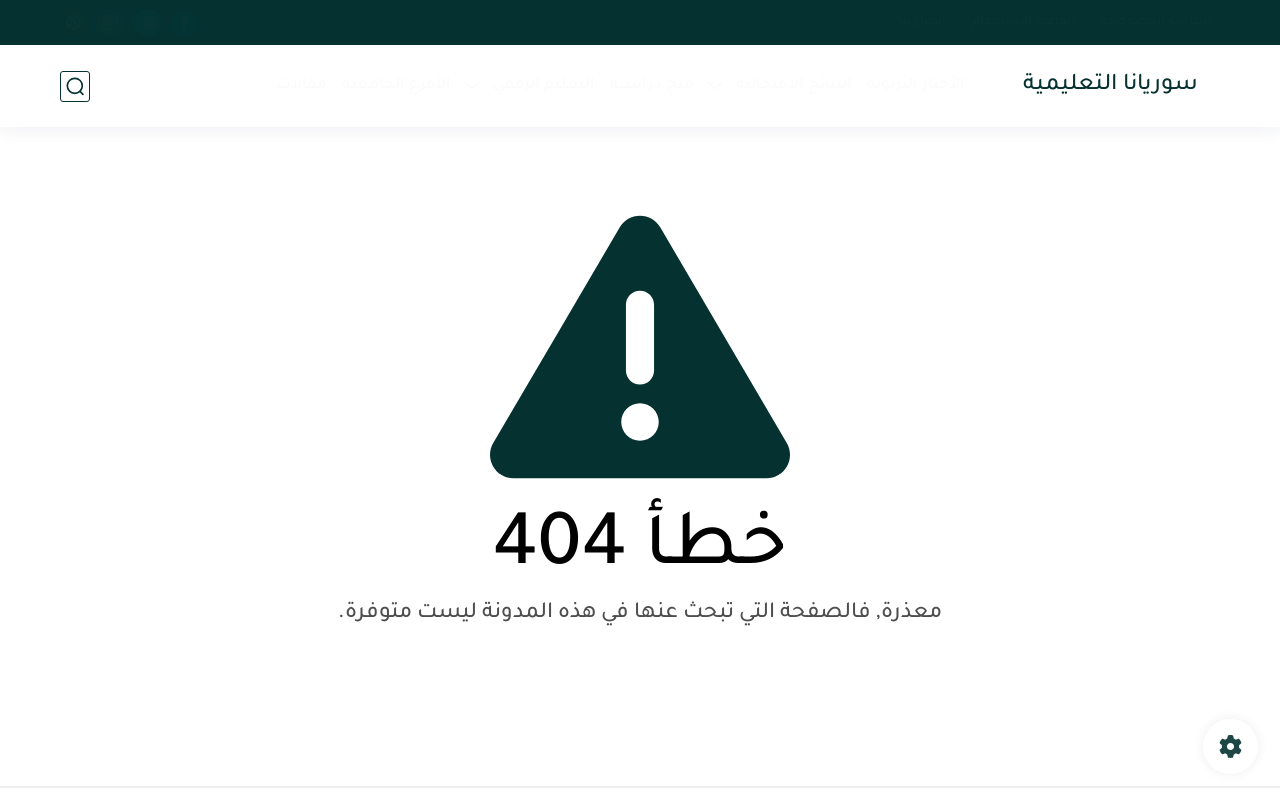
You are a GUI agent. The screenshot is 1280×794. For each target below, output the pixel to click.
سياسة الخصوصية (1156, 22)
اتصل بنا (922, 22)
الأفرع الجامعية (396, 85)
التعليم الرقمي (544, 85)
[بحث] (75, 86)
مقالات (301, 85)
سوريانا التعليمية (1110, 86)
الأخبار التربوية (916, 85)
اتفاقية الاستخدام (1023, 22)
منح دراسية (652, 85)
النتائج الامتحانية (794, 85)
